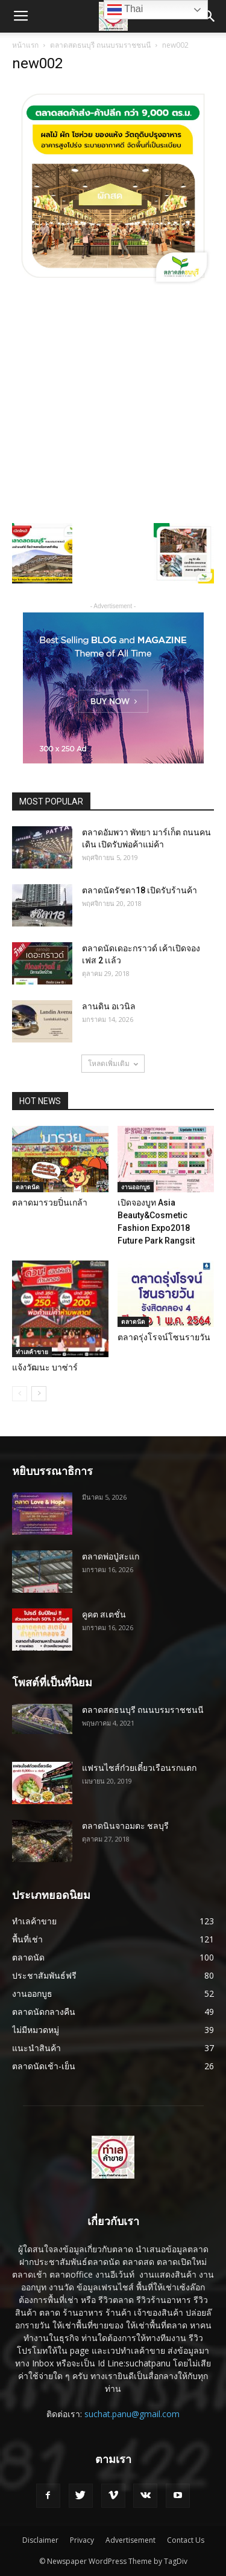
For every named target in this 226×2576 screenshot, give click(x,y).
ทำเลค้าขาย (32, 1351)
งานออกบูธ (135, 1187)
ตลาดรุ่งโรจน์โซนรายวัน (164, 1337)
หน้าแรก (25, 45)
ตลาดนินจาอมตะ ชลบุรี (125, 1826)
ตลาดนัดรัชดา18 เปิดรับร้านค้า (139, 890)
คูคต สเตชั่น (104, 1614)
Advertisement (130, 2540)
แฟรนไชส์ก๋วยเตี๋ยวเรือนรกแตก (139, 1768)
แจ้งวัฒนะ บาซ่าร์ (45, 1367)
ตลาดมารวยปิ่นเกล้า (49, 1202)
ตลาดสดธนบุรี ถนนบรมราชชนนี (100, 45)
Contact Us (185, 2540)
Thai (125, 9)
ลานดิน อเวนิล (109, 1006)
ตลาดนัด (28, 1187)
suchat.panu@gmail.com (132, 2414)
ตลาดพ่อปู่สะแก (110, 1556)
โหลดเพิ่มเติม (113, 1063)
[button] (209, 16)
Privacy (82, 2540)
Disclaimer (40, 2540)
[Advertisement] (113, 404)
